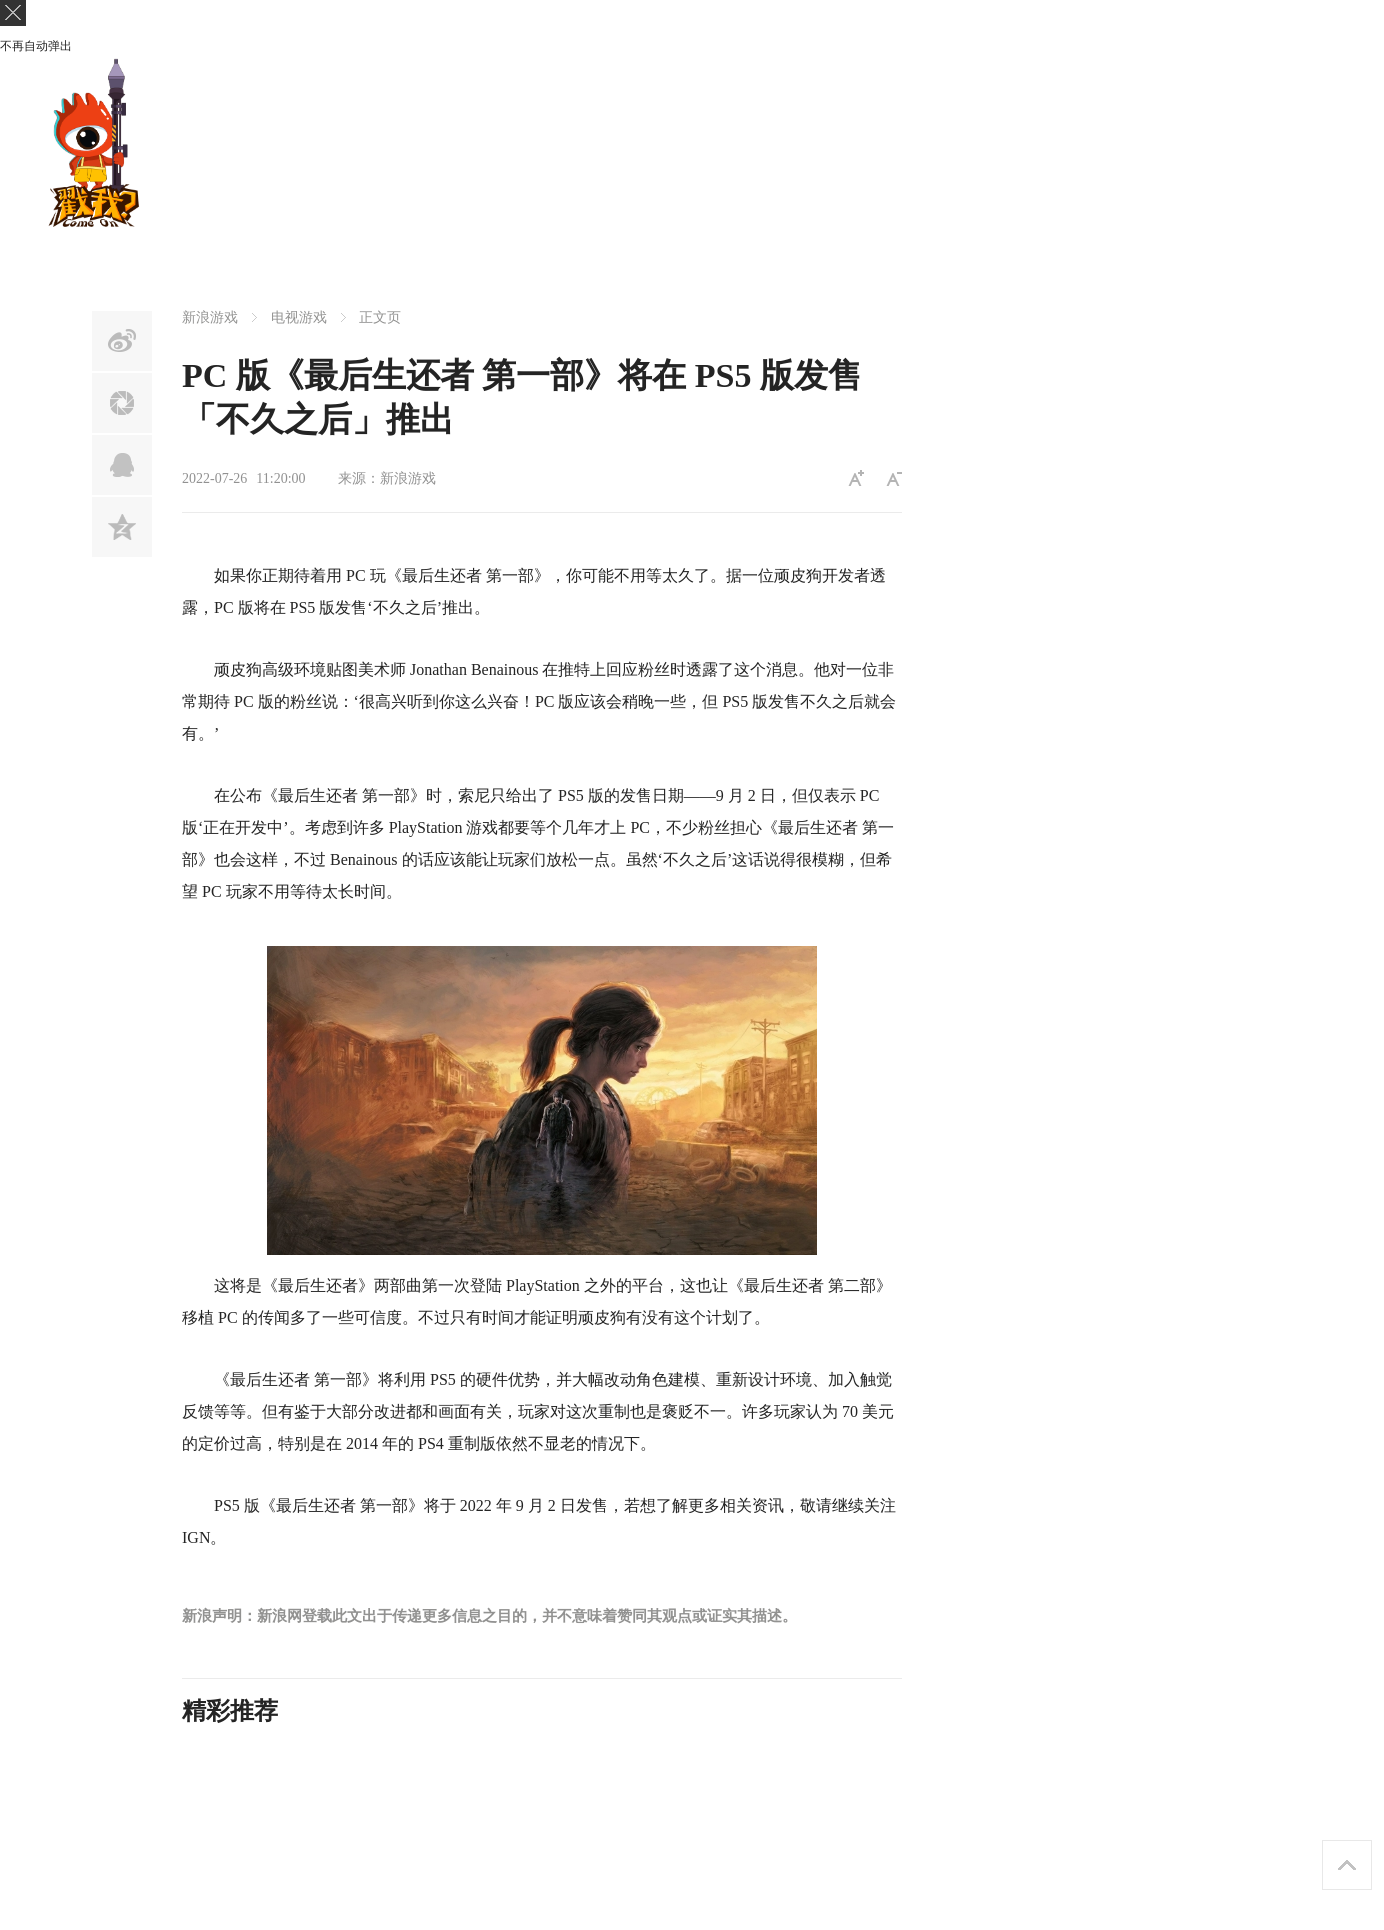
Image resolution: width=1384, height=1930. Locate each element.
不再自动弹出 (36, 46)
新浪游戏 (210, 317)
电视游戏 (299, 317)
